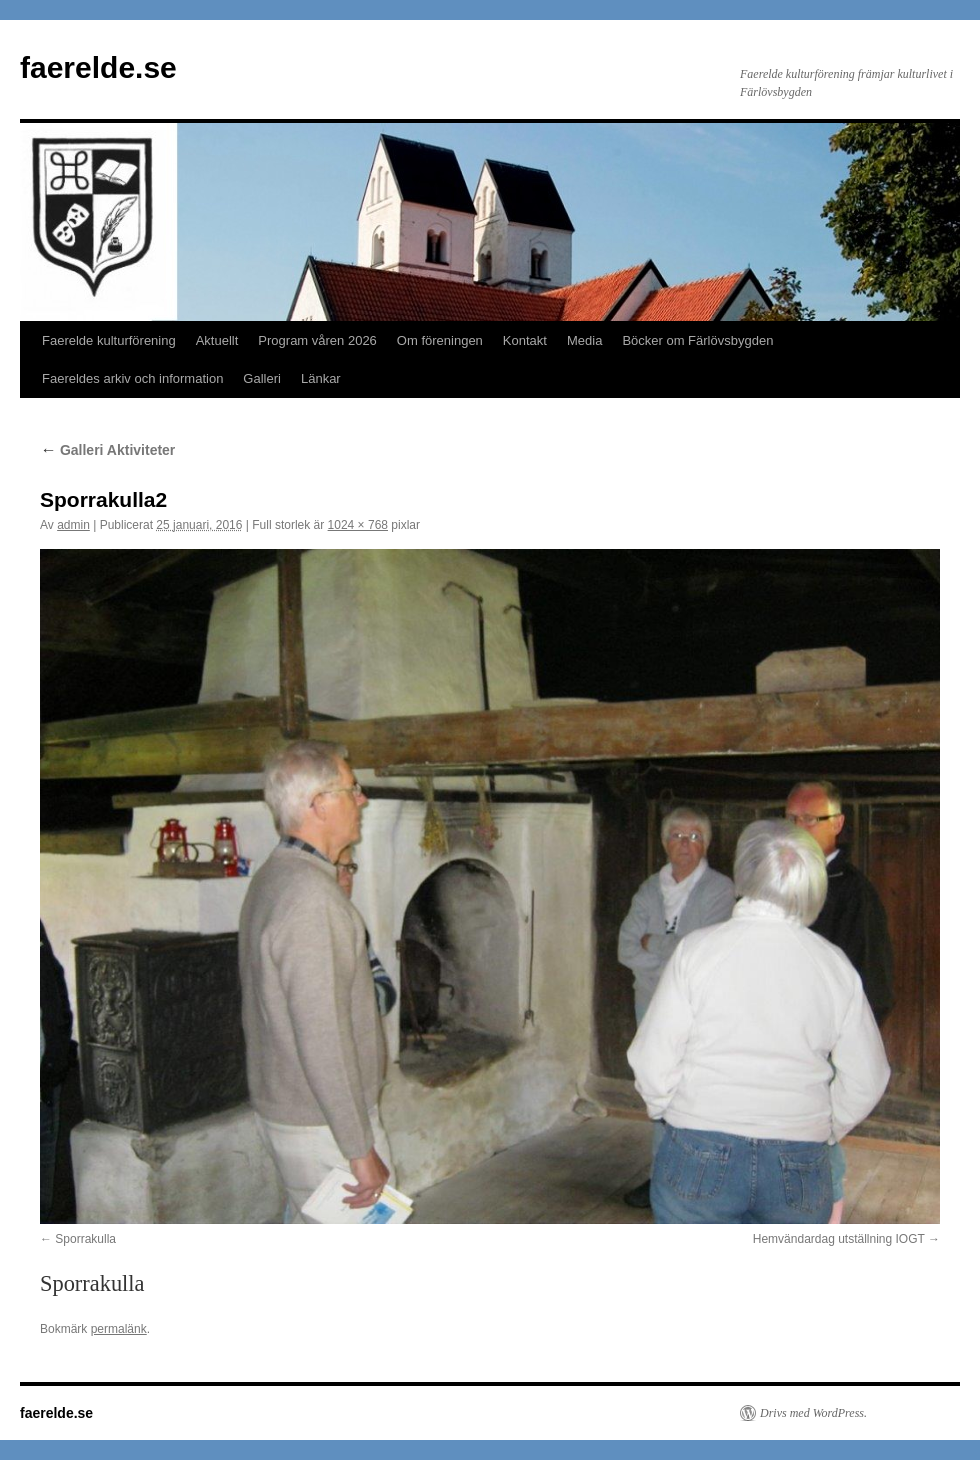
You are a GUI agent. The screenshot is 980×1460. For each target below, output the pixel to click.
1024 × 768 (358, 525)
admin (73, 525)
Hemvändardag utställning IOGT (839, 1239)
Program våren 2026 (317, 340)
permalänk (119, 1329)
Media (584, 340)
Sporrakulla (85, 1239)
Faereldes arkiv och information (132, 378)
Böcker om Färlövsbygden (697, 340)
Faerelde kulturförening (109, 340)
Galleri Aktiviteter (107, 450)
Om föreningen (440, 340)
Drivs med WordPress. (813, 1413)
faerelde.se (98, 67)
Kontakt (525, 340)
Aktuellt (217, 340)
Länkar (321, 378)
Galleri (262, 378)
